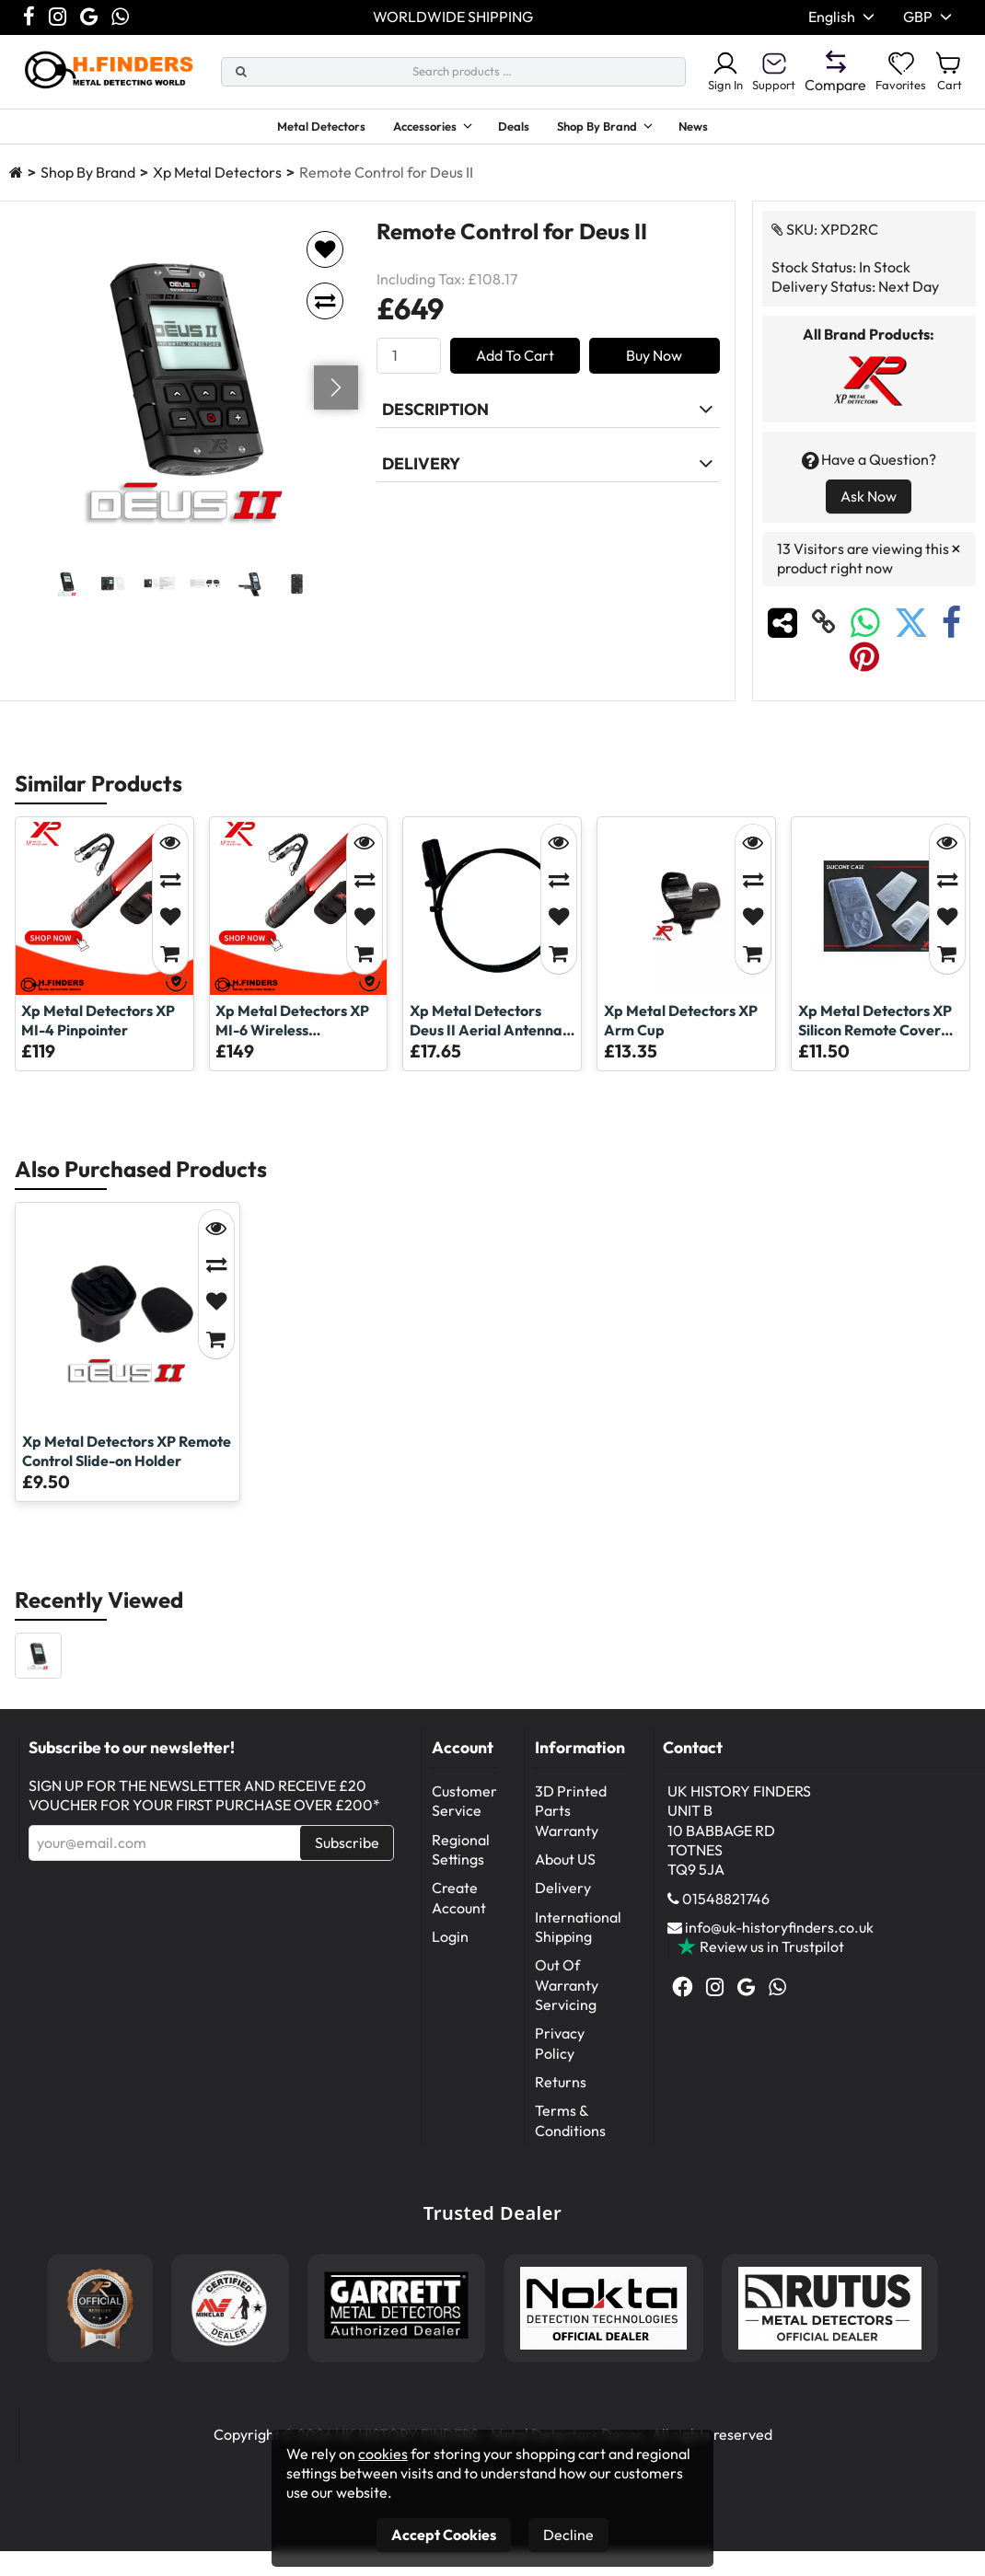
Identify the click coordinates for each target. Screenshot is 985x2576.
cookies (383, 2453)
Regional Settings (461, 1858)
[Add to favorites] (325, 257)
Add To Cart (515, 363)
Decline (568, 2534)
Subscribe (347, 1851)
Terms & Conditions (570, 2128)
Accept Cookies (443, 2534)
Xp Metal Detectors (217, 180)
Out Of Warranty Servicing (566, 1993)
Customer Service (464, 1809)
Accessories (414, 129)
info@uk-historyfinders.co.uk (779, 1935)
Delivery (563, 1896)
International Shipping (578, 1935)
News (728, 129)
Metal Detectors (292, 129)
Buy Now (654, 363)
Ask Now (868, 504)
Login (450, 1944)
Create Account (459, 1905)
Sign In (697, 72)
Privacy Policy (560, 2051)
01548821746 (726, 1907)
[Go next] (336, 396)
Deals (520, 129)
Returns (560, 2090)
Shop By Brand (615, 129)
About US (565, 1867)
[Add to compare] (325, 309)
